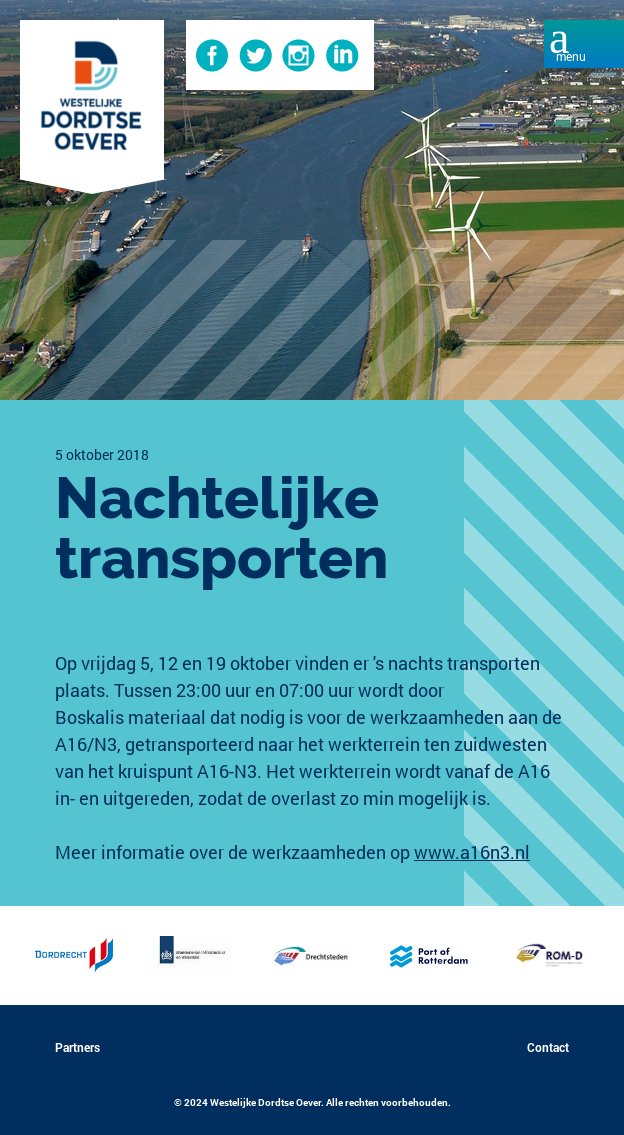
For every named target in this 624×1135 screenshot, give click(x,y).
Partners (77, 1047)
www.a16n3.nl (472, 852)
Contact (548, 1047)
